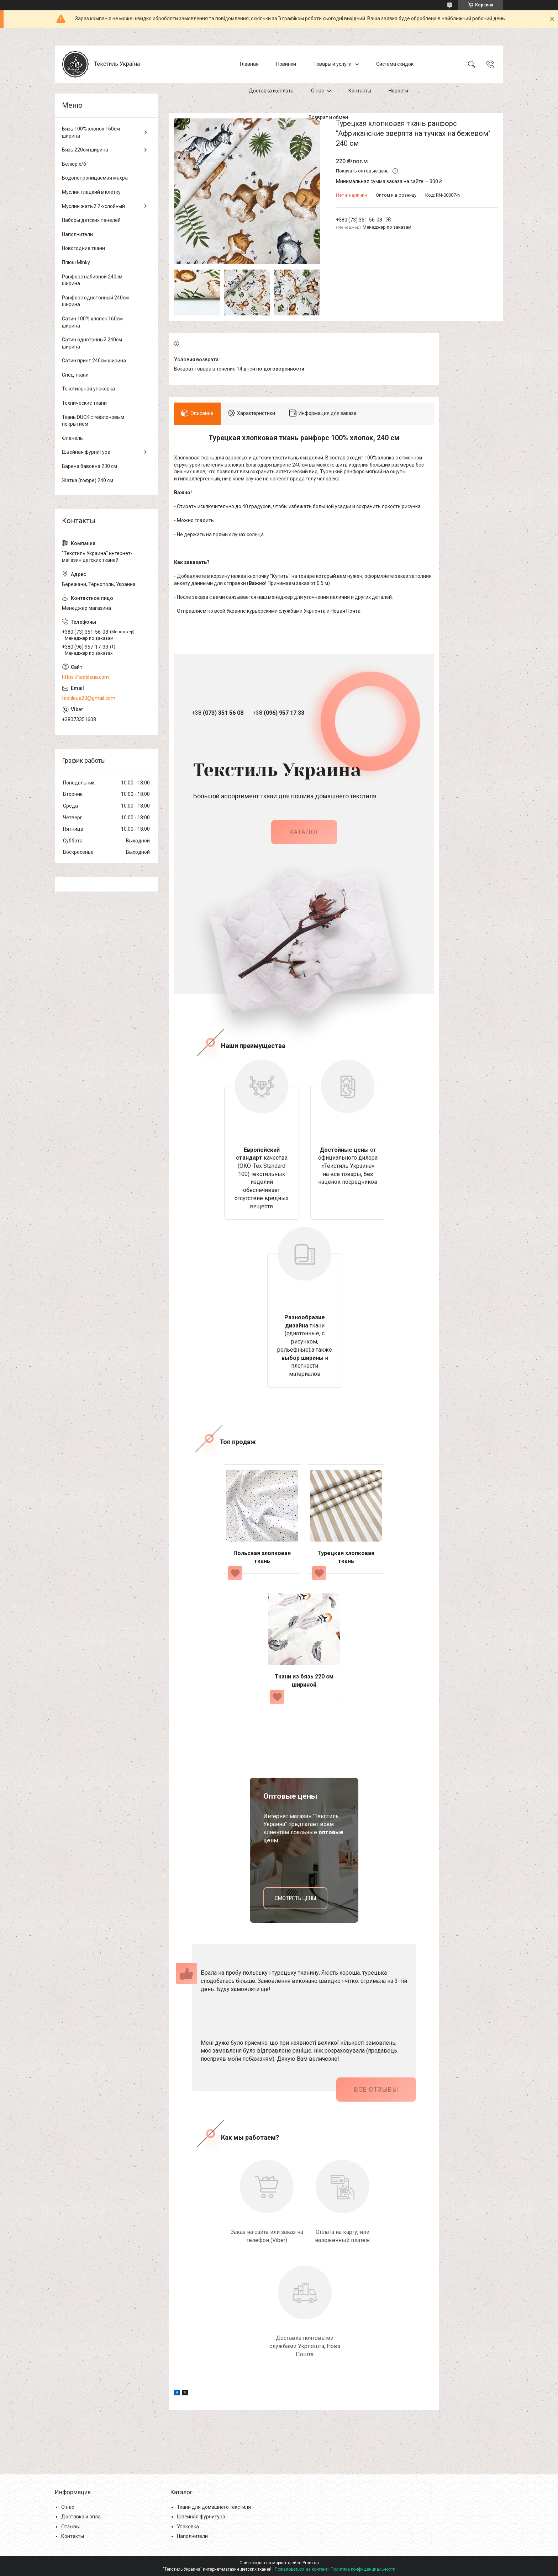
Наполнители (77, 234)
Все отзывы (376, 2089)
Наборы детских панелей (91, 220)
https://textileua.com (85, 677)
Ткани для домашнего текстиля (214, 2507)
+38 (217, 712)
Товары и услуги (333, 64)
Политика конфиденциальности (363, 2569)
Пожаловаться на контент (301, 2569)
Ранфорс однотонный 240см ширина (95, 301)
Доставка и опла (81, 2516)
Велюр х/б (74, 164)
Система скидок (395, 64)
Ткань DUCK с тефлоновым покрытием (93, 420)
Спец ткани (75, 375)
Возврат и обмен (328, 117)
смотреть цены (295, 1898)
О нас (317, 91)
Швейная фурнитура (86, 452)
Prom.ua (310, 2562)
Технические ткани (84, 403)
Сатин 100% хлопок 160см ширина (92, 322)
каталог (304, 832)
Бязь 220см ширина (85, 150)
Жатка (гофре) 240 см (87, 480)
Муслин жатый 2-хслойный (93, 206)
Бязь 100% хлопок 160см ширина (91, 132)
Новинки (286, 64)
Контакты (359, 91)
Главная (249, 64)
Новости (398, 91)
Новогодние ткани (83, 248)
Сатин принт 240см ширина (94, 360)
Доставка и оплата (271, 91)
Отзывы (70, 2526)
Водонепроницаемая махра (95, 178)
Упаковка (188, 2526)
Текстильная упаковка (88, 389)
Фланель (72, 438)
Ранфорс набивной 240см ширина (92, 280)
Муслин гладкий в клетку (91, 192)
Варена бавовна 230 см (89, 466)
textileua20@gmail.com (88, 698)
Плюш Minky (76, 262)
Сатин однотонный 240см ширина (92, 343)
